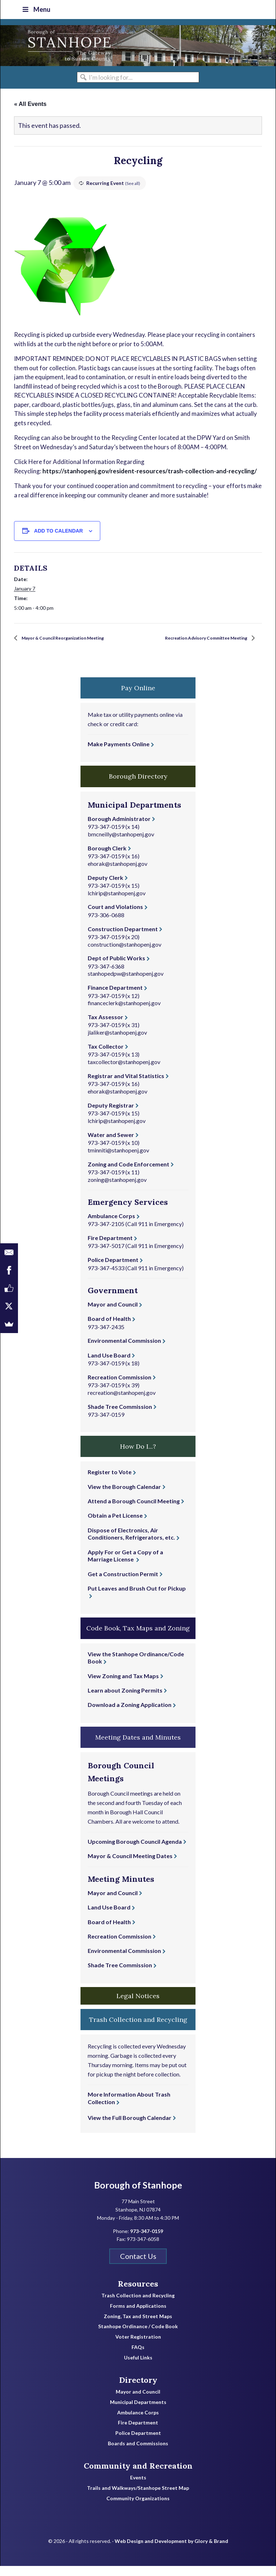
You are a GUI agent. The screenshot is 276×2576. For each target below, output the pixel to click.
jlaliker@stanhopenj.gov (117, 1042)
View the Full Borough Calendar (129, 2127)
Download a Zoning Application (129, 1714)
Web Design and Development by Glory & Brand (171, 2551)
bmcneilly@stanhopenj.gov (121, 843)
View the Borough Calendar (124, 1496)
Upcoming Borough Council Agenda (135, 1851)
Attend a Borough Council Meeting (134, 1510)
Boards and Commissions (138, 2453)
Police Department (113, 1269)
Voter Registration (138, 2347)
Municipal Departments (138, 2412)
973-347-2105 (106, 1233)
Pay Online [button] (138, 697)
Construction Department (123, 938)
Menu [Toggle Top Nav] (35, 9)
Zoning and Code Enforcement (128, 1173)
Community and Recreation (138, 2475)
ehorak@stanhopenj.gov (117, 873)
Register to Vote (110, 1482)
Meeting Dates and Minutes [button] (138, 1747)
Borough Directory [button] (138, 786)
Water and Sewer (111, 1144)
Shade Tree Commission (120, 1416)
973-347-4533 (106, 1277)
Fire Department (110, 1247)
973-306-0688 (106, 924)
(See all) (133, 183)
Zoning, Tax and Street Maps (138, 2326)
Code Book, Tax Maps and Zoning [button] (138, 1638)
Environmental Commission (124, 1350)
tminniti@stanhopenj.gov (118, 1159)
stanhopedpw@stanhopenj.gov (126, 983)
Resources (138, 2293)
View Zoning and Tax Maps (123, 1685)
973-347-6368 (106, 976)
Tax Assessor (105, 1027)
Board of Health (109, 1328)
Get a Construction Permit (123, 1583)
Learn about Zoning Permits (125, 1700)
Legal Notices (138, 2005)
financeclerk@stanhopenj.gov (124, 1012)
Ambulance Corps (111, 1225)
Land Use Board (109, 1364)
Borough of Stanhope (54, 45)
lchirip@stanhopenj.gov (117, 902)
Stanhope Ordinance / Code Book (138, 2336)
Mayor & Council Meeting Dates (130, 1865)
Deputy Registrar (111, 1114)
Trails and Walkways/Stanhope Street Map (138, 2498)
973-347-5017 (106, 1255)
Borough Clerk (107, 857)
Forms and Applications (138, 2316)
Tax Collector (106, 1056)
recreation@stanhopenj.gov (122, 1402)
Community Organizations (138, 2508)
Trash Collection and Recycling (138, 2305)
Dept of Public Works (116, 968)
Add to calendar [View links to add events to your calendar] (58, 531)
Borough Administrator (119, 828)
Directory (138, 2389)
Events (138, 2488)
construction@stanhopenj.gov (124, 954)
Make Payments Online (119, 754)
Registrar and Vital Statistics (126, 1085)
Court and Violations (115, 916)
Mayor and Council (113, 1314)
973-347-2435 (106, 1336)
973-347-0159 (106, 836)
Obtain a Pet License (115, 1525)
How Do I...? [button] (138, 1456)
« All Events (30, 104)
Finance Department (115, 997)
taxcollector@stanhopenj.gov (124, 1071)
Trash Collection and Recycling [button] (138, 2029)
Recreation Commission (119, 1386)
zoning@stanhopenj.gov (117, 1189)
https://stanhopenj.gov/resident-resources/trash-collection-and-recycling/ (149, 471)
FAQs (138, 2357)
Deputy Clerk (105, 887)
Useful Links (138, 2367)
